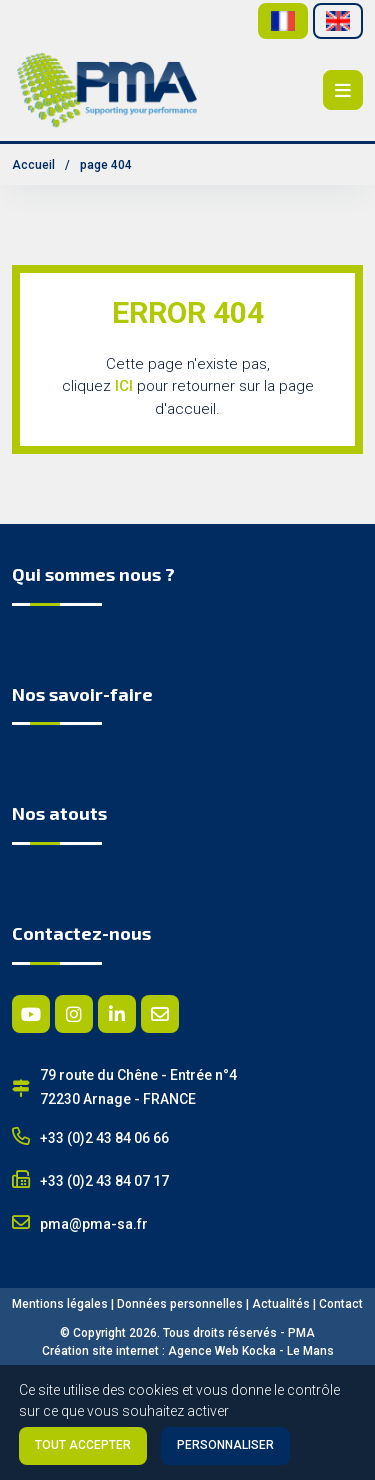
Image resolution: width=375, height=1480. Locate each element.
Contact (341, 1304)
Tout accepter (83, 1445)
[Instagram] (74, 1014)
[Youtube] (31, 1014)
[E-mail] (160, 1014)
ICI (124, 386)
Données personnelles (180, 1304)
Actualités (281, 1304)
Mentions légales (60, 1304)
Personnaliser (225, 1445)
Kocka (259, 1351)
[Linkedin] (117, 1014)
